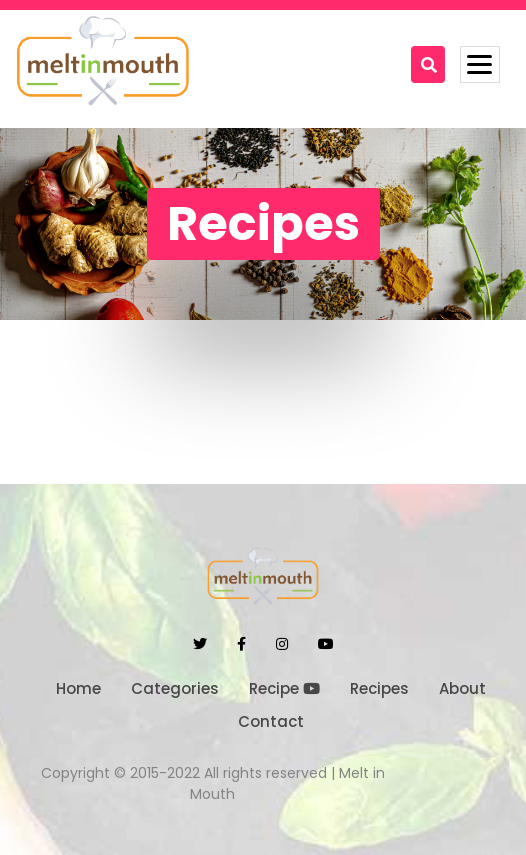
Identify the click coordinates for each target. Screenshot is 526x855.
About (462, 688)
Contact (271, 721)
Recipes (379, 688)
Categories (175, 688)
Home (78, 688)
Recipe (284, 688)
